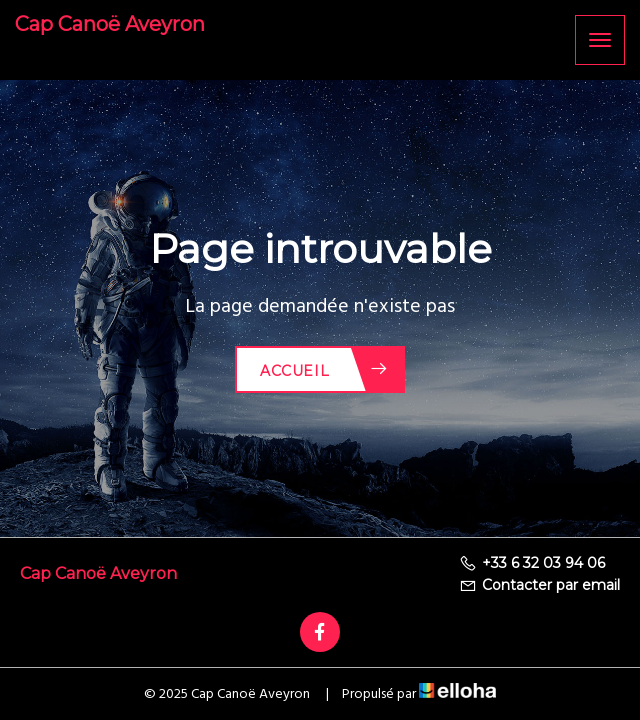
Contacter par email (539, 585)
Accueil (324, 369)
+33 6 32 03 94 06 (532, 563)
